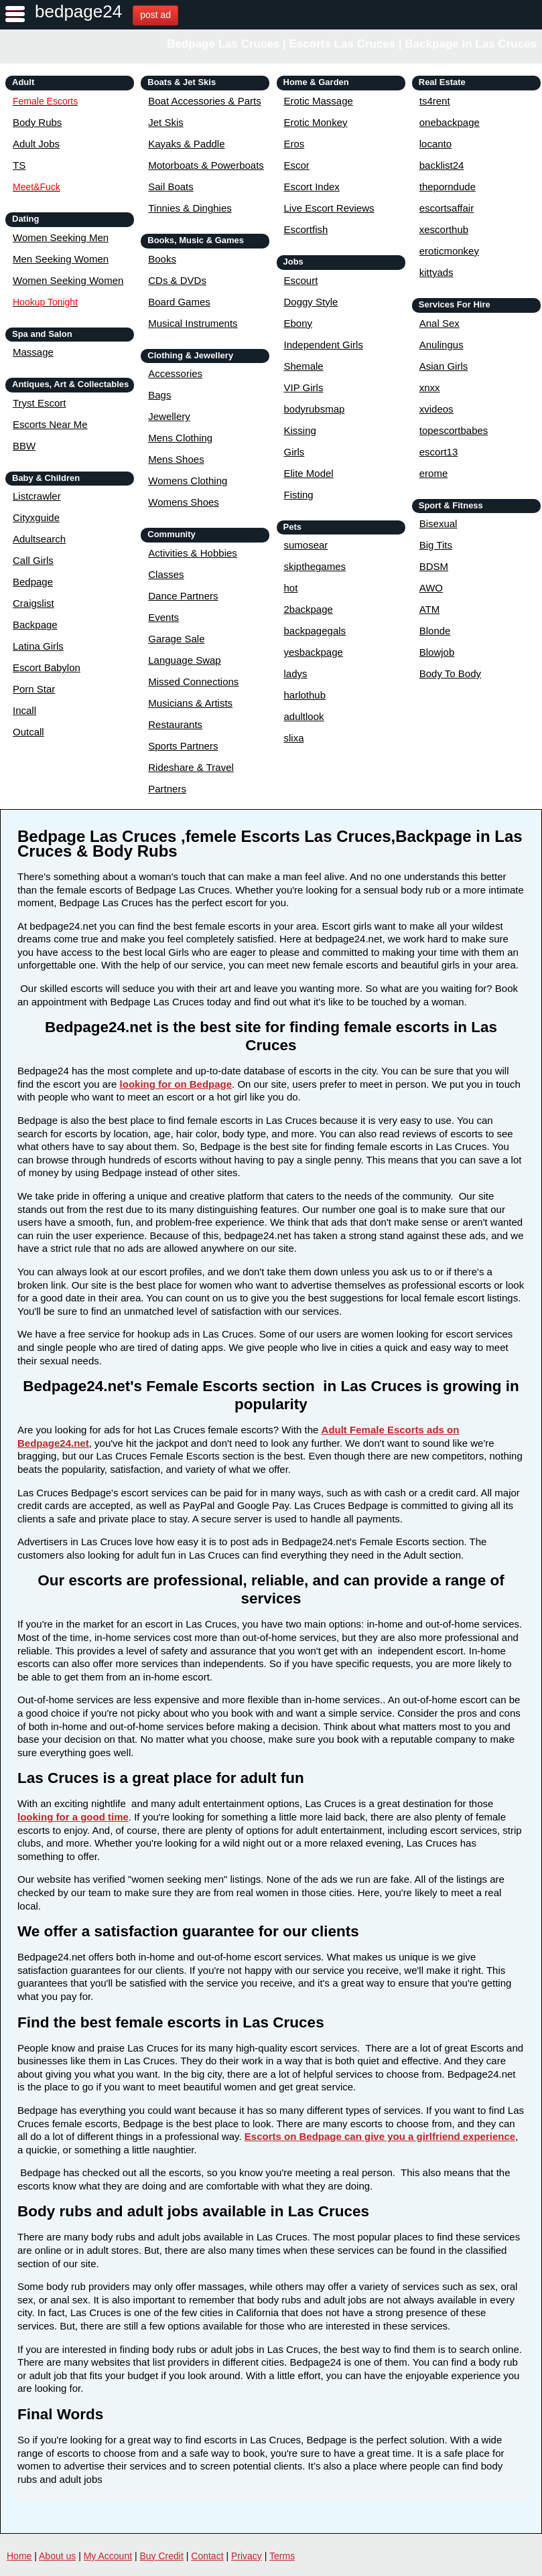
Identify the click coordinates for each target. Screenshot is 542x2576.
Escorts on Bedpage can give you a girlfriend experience (380, 2136)
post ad (155, 14)
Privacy (246, 2556)
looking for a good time (73, 1816)
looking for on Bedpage (176, 1084)
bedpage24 (78, 11)
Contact (207, 2556)
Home (19, 2556)
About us (57, 2556)
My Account (108, 2556)
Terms (282, 2556)
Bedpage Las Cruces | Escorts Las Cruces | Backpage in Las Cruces (352, 44)
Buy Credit (162, 2556)
